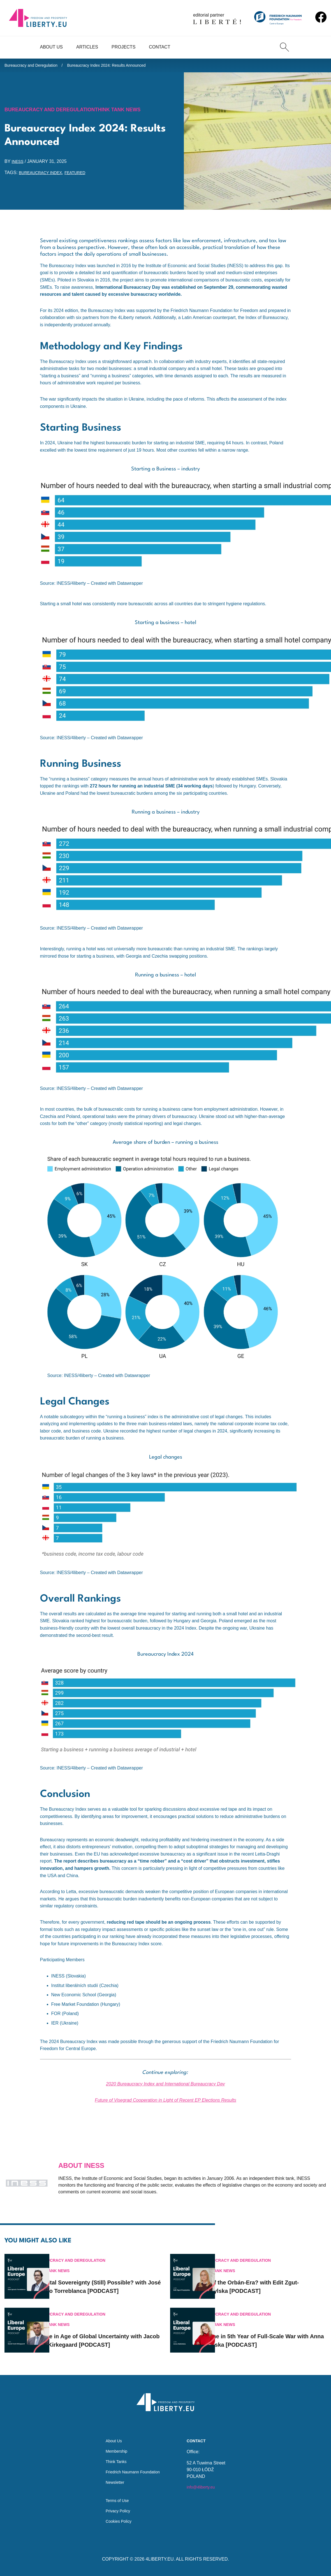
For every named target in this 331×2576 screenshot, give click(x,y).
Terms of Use (115, 2498)
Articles (87, 47)
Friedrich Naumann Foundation (133, 2467)
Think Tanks (114, 2455)
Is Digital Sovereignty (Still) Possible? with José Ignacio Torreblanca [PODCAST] (108, 2275)
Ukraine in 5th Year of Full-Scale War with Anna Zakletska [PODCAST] (272, 2332)
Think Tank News (134, 112)
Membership (114, 2444)
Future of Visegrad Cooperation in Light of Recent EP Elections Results (165, 2103)
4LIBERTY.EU (160, 2559)
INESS (18, 164)
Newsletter (112, 2478)
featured (82, 175)
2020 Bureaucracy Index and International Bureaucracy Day (165, 2087)
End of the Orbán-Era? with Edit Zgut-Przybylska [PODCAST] (274, 2275)
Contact (159, 47)
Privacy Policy (116, 2509)
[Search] (284, 47)
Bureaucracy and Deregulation (34, 66)
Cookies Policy (116, 2521)
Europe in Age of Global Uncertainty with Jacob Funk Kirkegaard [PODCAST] (106, 2332)
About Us (51, 47)
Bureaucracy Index (43, 175)
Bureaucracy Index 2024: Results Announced (120, 66)
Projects (123, 47)
